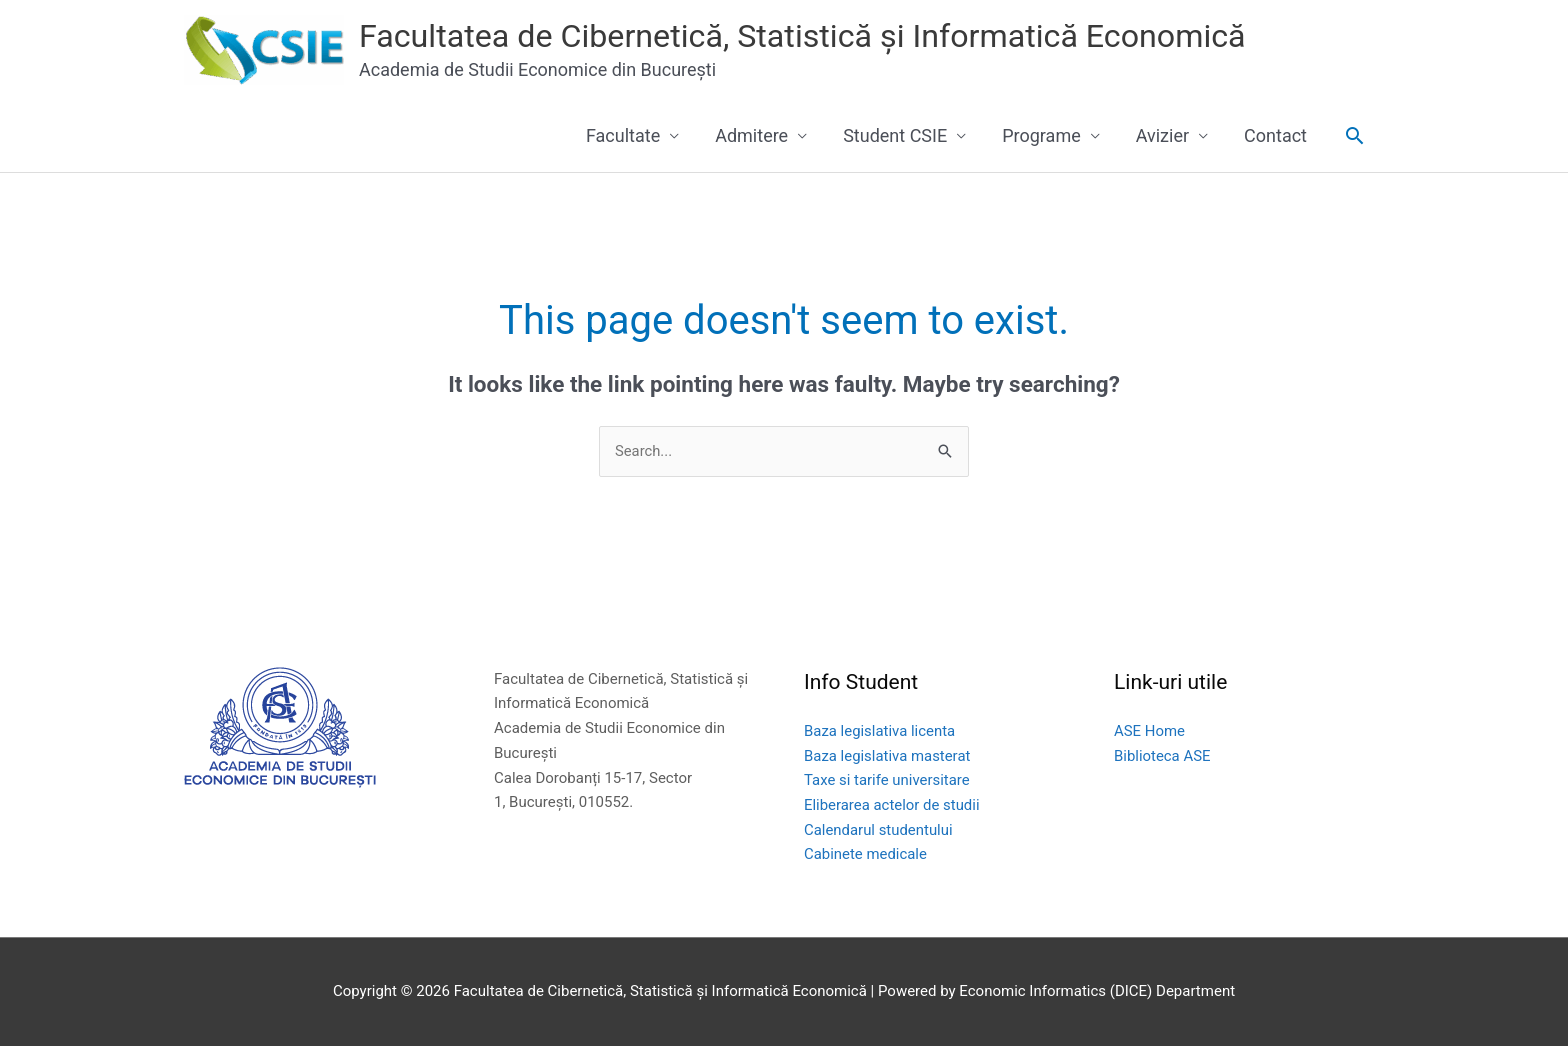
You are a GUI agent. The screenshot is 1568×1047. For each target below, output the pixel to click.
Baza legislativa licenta (880, 732)
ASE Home (1149, 732)
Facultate (623, 135)
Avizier (1162, 135)
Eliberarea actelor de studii (892, 806)
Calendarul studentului (879, 831)
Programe (1041, 135)
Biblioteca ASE (1162, 756)
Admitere (751, 135)
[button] (1354, 135)
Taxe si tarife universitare (887, 781)
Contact (1275, 135)
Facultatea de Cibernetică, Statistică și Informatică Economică (841, 36)
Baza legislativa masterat (887, 756)
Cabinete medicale (866, 855)
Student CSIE (895, 135)
